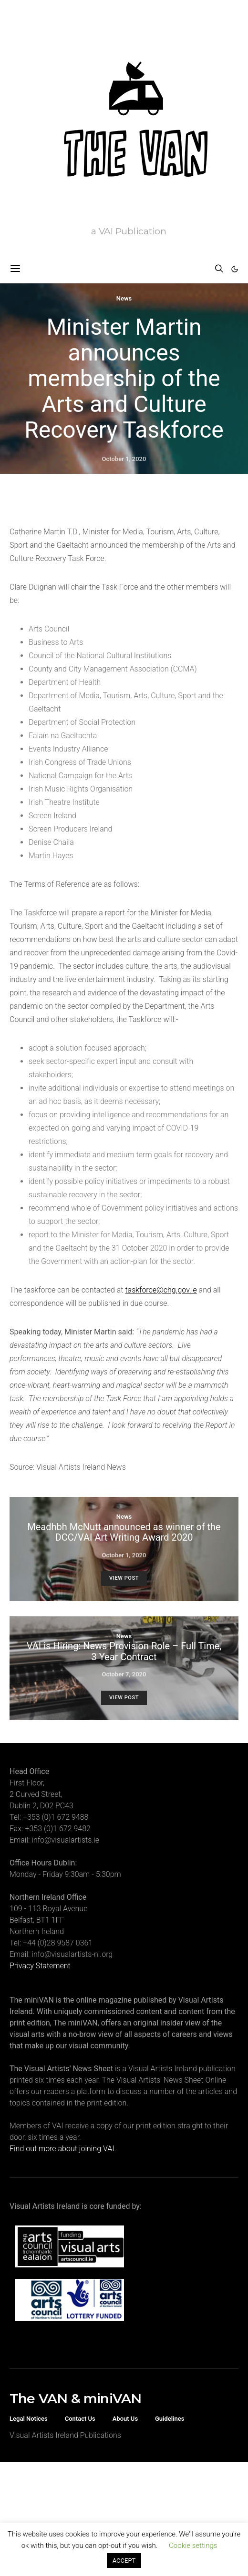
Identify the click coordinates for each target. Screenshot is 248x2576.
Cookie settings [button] (193, 2545)
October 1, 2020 (124, 458)
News (124, 298)
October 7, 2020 (124, 1674)
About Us (125, 2418)
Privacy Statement (40, 1965)
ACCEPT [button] (124, 2560)
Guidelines (170, 2418)
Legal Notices (29, 2418)
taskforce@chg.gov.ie (160, 1289)
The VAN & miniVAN (75, 2398)
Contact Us (80, 2418)
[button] (234, 269)
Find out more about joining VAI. (63, 2148)
